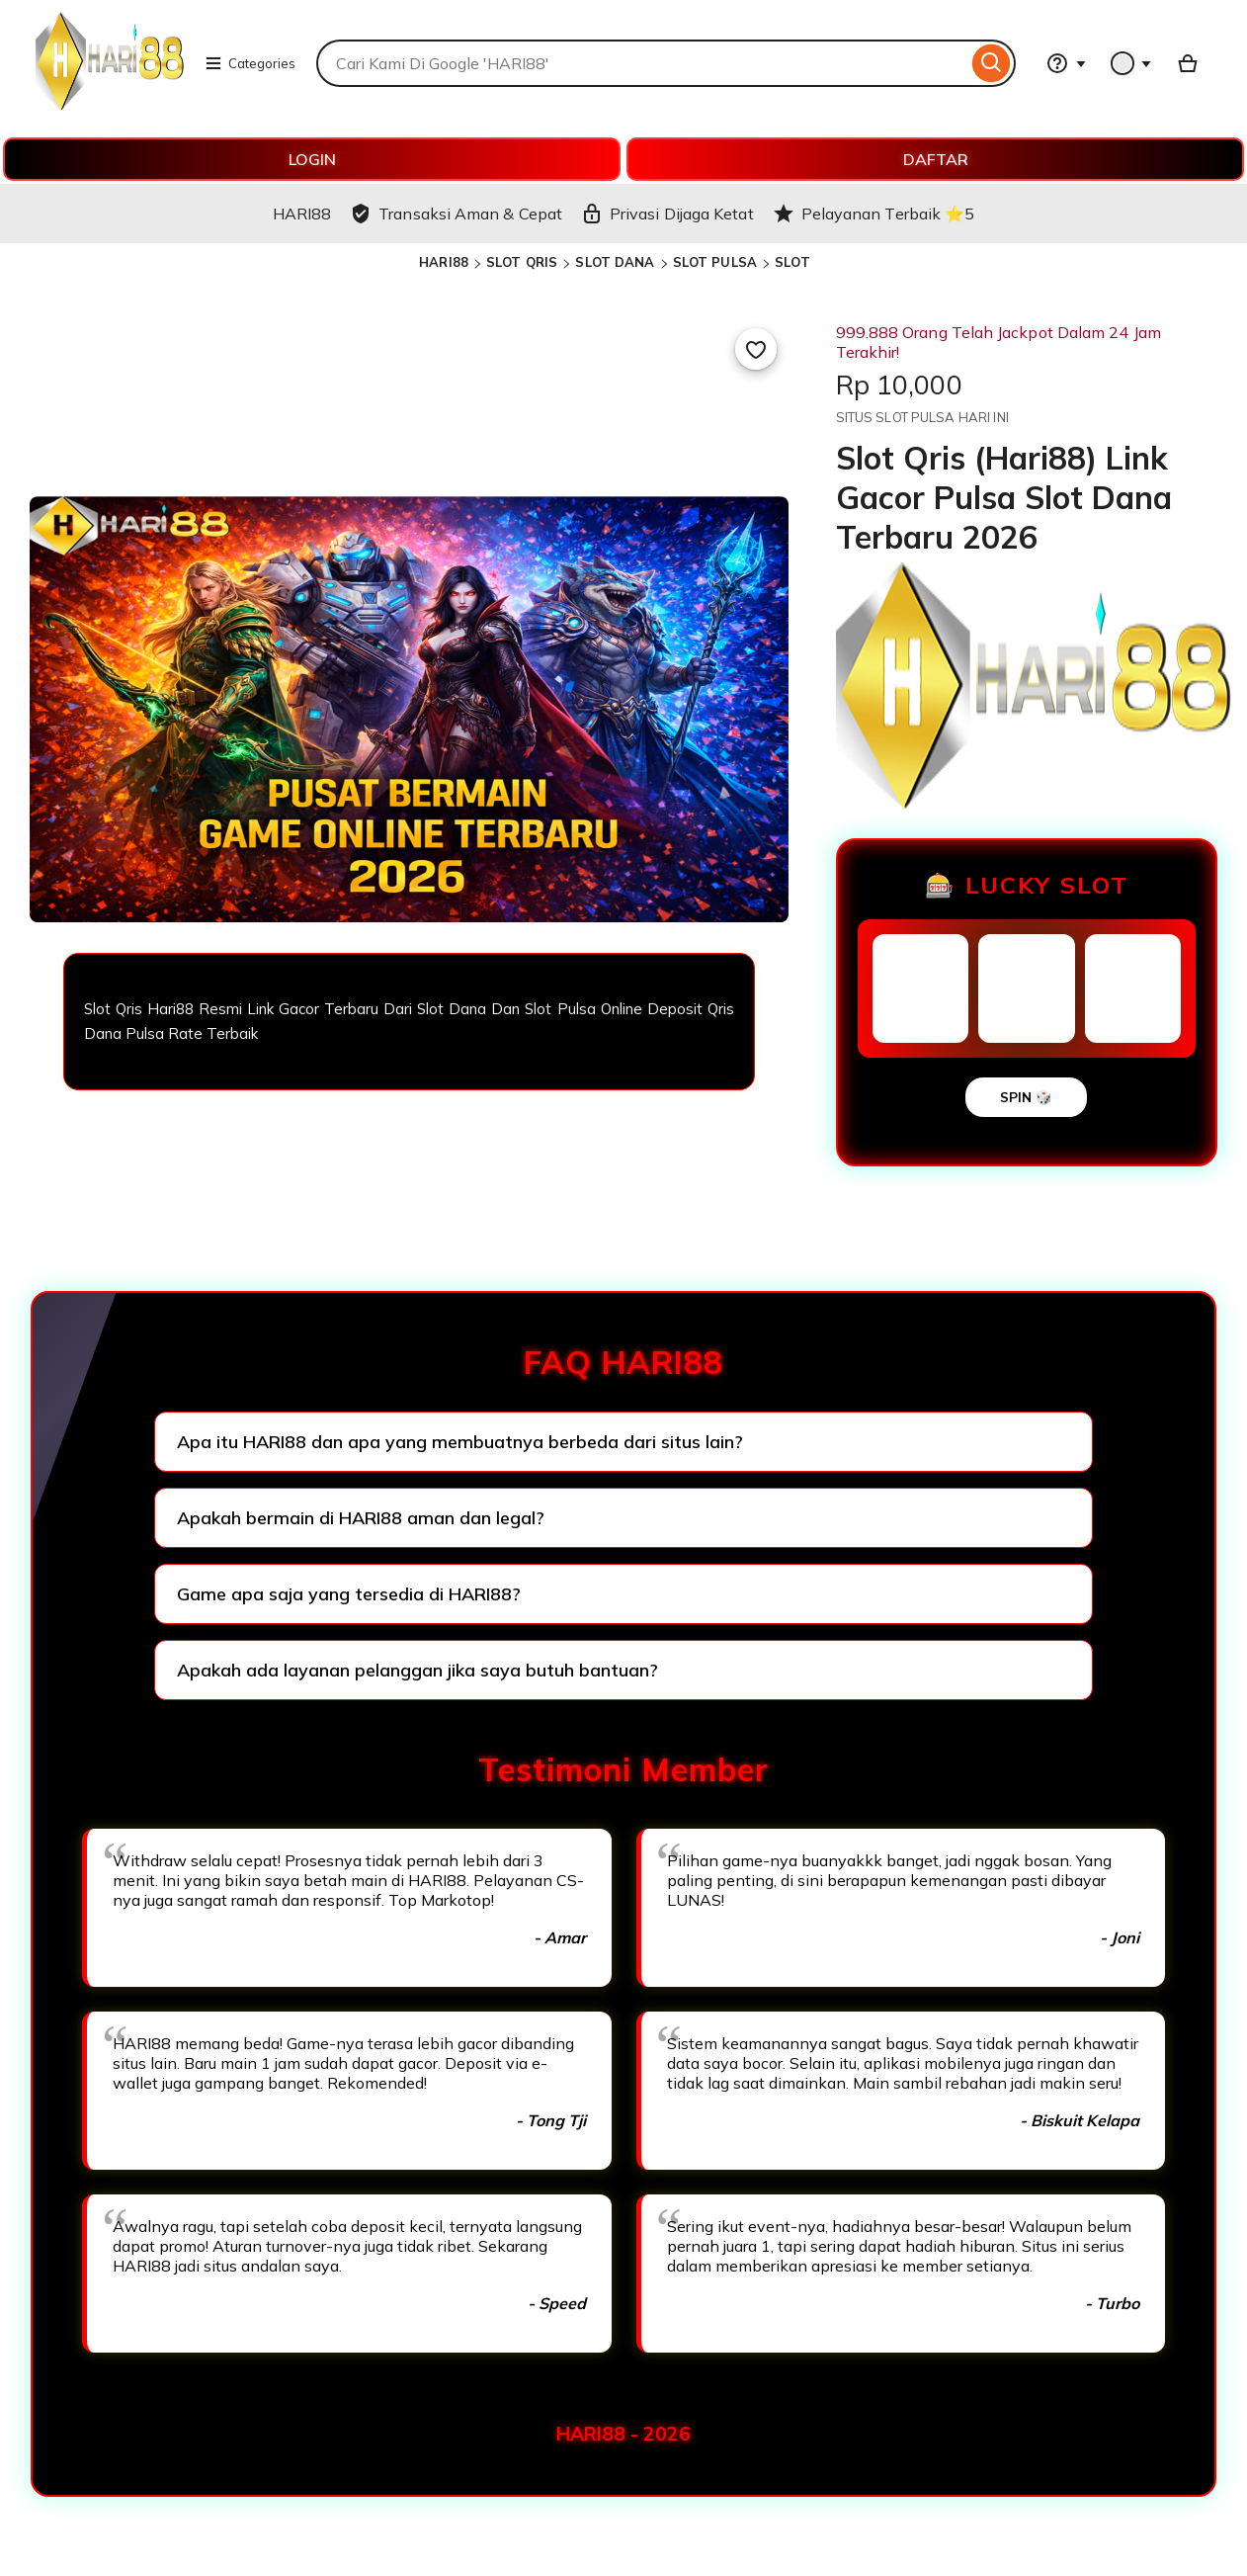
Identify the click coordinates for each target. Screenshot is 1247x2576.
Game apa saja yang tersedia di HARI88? (349, 1594)
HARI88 (443, 262)
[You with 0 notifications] (1131, 63)
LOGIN (312, 159)
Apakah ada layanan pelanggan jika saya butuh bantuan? (417, 1670)
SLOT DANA (614, 262)
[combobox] (641, 63)
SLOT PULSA (715, 262)
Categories (250, 63)
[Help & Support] (1066, 63)
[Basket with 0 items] (1187, 63)
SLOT (792, 262)
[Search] (991, 63)
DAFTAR (935, 159)
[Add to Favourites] (756, 349)
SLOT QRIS (521, 262)
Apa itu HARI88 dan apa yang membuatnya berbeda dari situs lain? (460, 1441)
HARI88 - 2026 (623, 2434)
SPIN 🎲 (1026, 1097)
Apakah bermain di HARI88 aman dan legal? (360, 1517)
